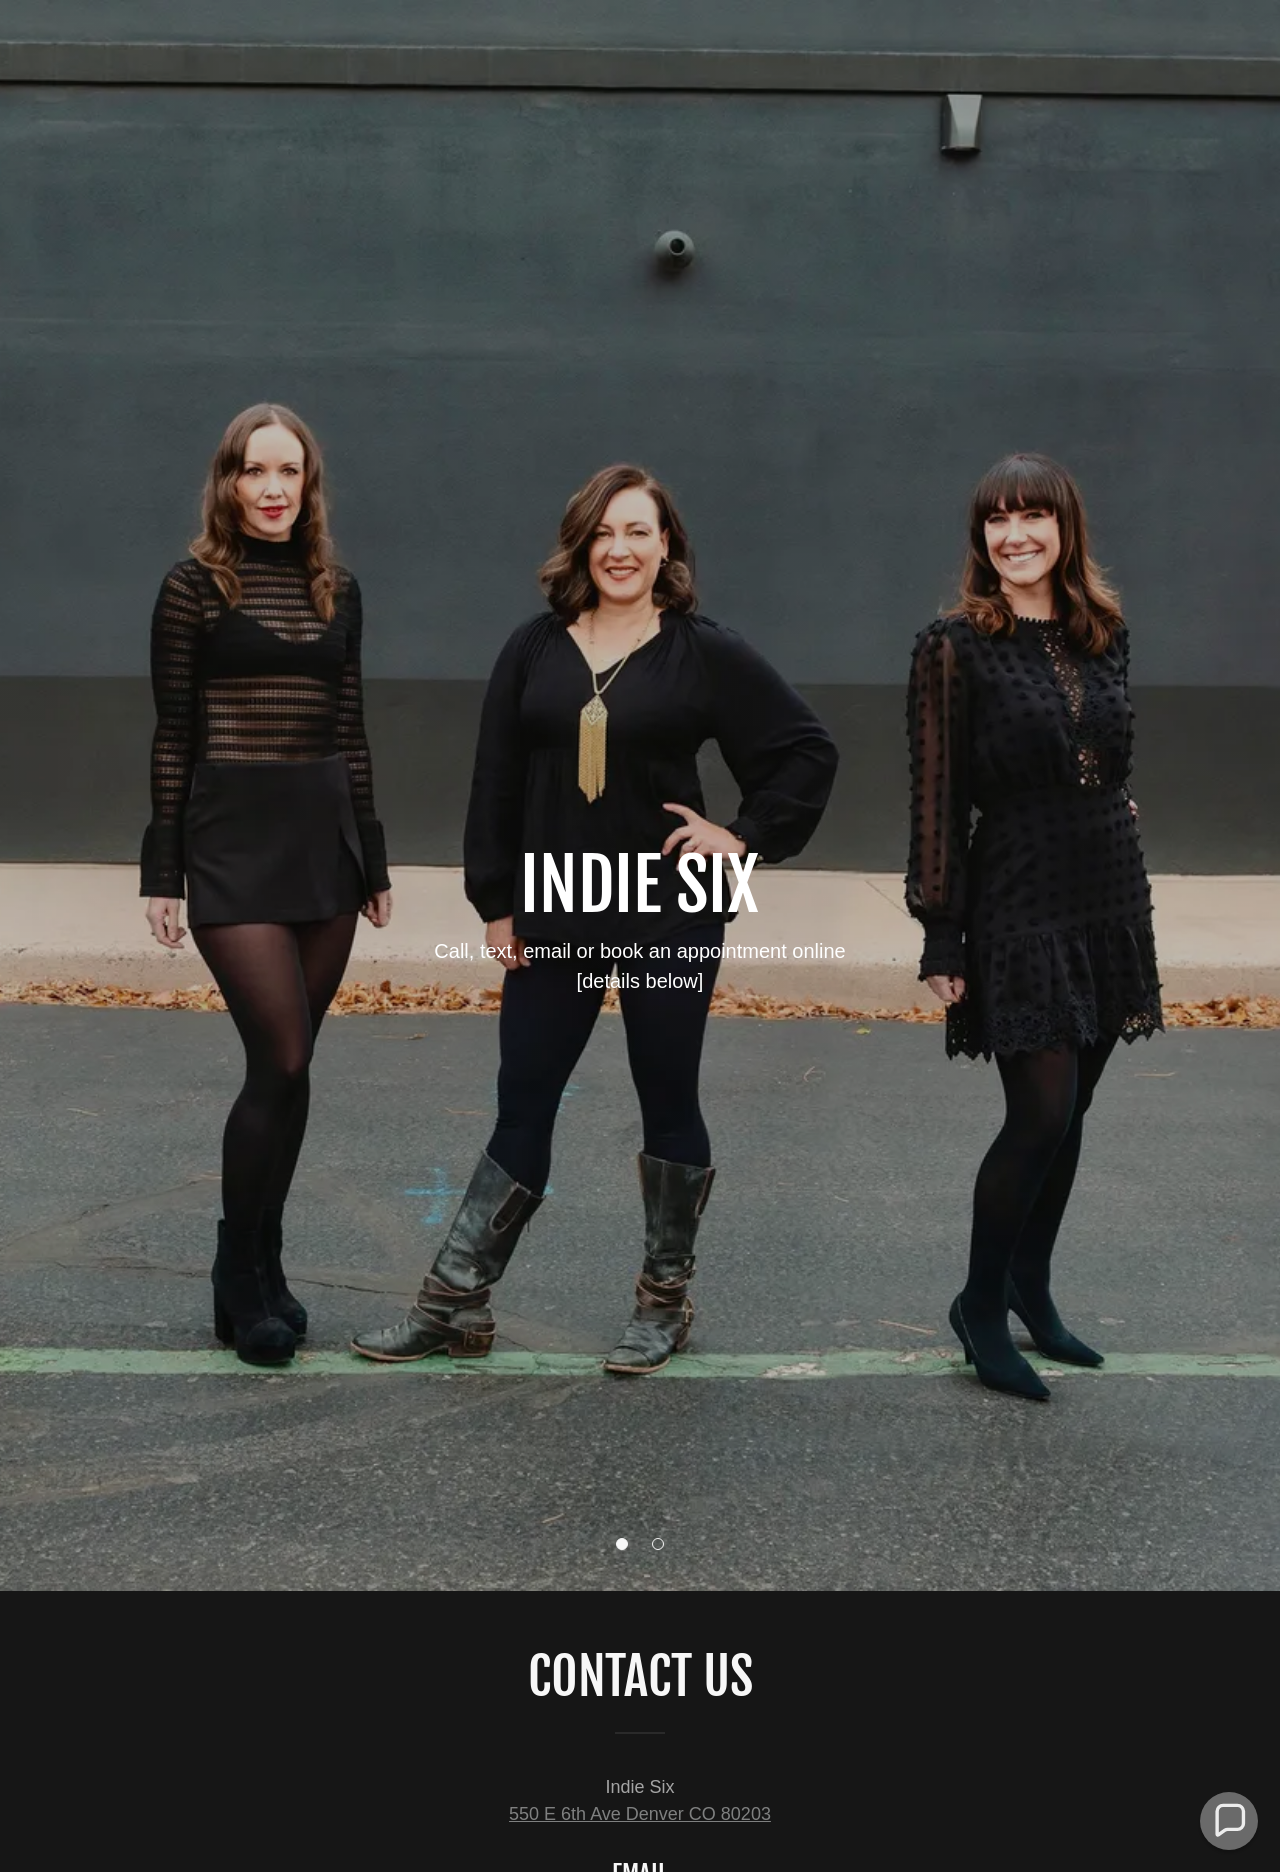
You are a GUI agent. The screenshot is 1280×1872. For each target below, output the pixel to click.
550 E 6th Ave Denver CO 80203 (640, 1814)
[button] (622, 1544)
